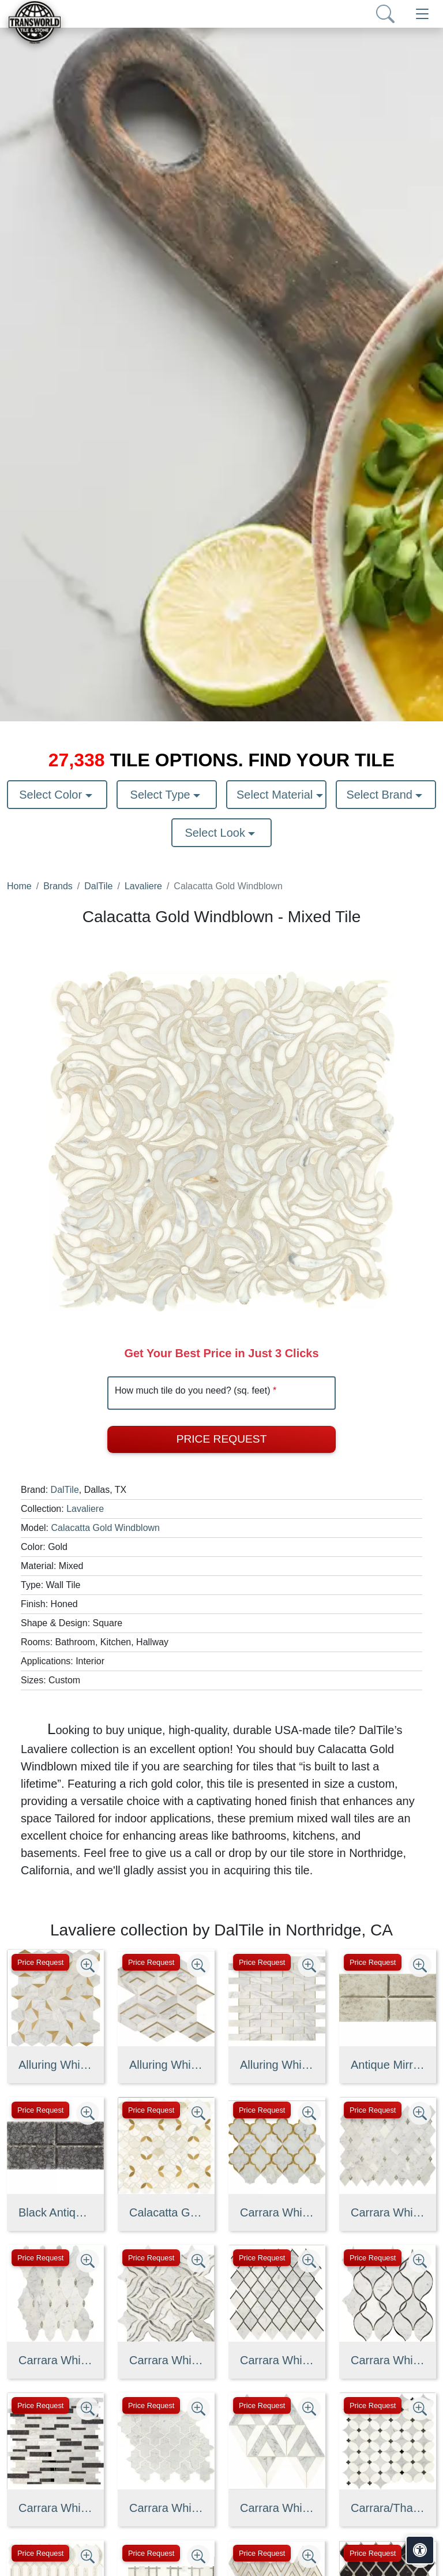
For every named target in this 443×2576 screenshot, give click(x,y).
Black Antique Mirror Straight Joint (55, 2212)
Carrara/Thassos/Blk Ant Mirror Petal (388, 2508)
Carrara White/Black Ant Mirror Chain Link (277, 2360)
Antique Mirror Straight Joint (388, 2064)
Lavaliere (143, 886)
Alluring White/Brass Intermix (166, 2064)
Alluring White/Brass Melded (277, 2064)
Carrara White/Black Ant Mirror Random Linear (55, 2508)
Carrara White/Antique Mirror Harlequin (388, 2212)
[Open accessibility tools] (420, 2550)
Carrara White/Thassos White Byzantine (166, 2508)
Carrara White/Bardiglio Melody (166, 2360)
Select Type (162, 794)
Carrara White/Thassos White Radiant (277, 2508)
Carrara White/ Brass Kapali (277, 2212)
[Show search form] (385, 14)
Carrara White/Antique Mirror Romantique (55, 2360)
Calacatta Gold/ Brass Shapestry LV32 (166, 2212)
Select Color (52, 794)
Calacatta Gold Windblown (105, 1528)
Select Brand (380, 794)
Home (19, 886)
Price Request (222, 1439)
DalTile (98, 886)
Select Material (276, 794)
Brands (58, 886)
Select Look (216, 832)
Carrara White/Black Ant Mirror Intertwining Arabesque (388, 2360)
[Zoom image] (87, 1965)
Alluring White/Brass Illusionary (55, 2064)
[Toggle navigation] (422, 14)
